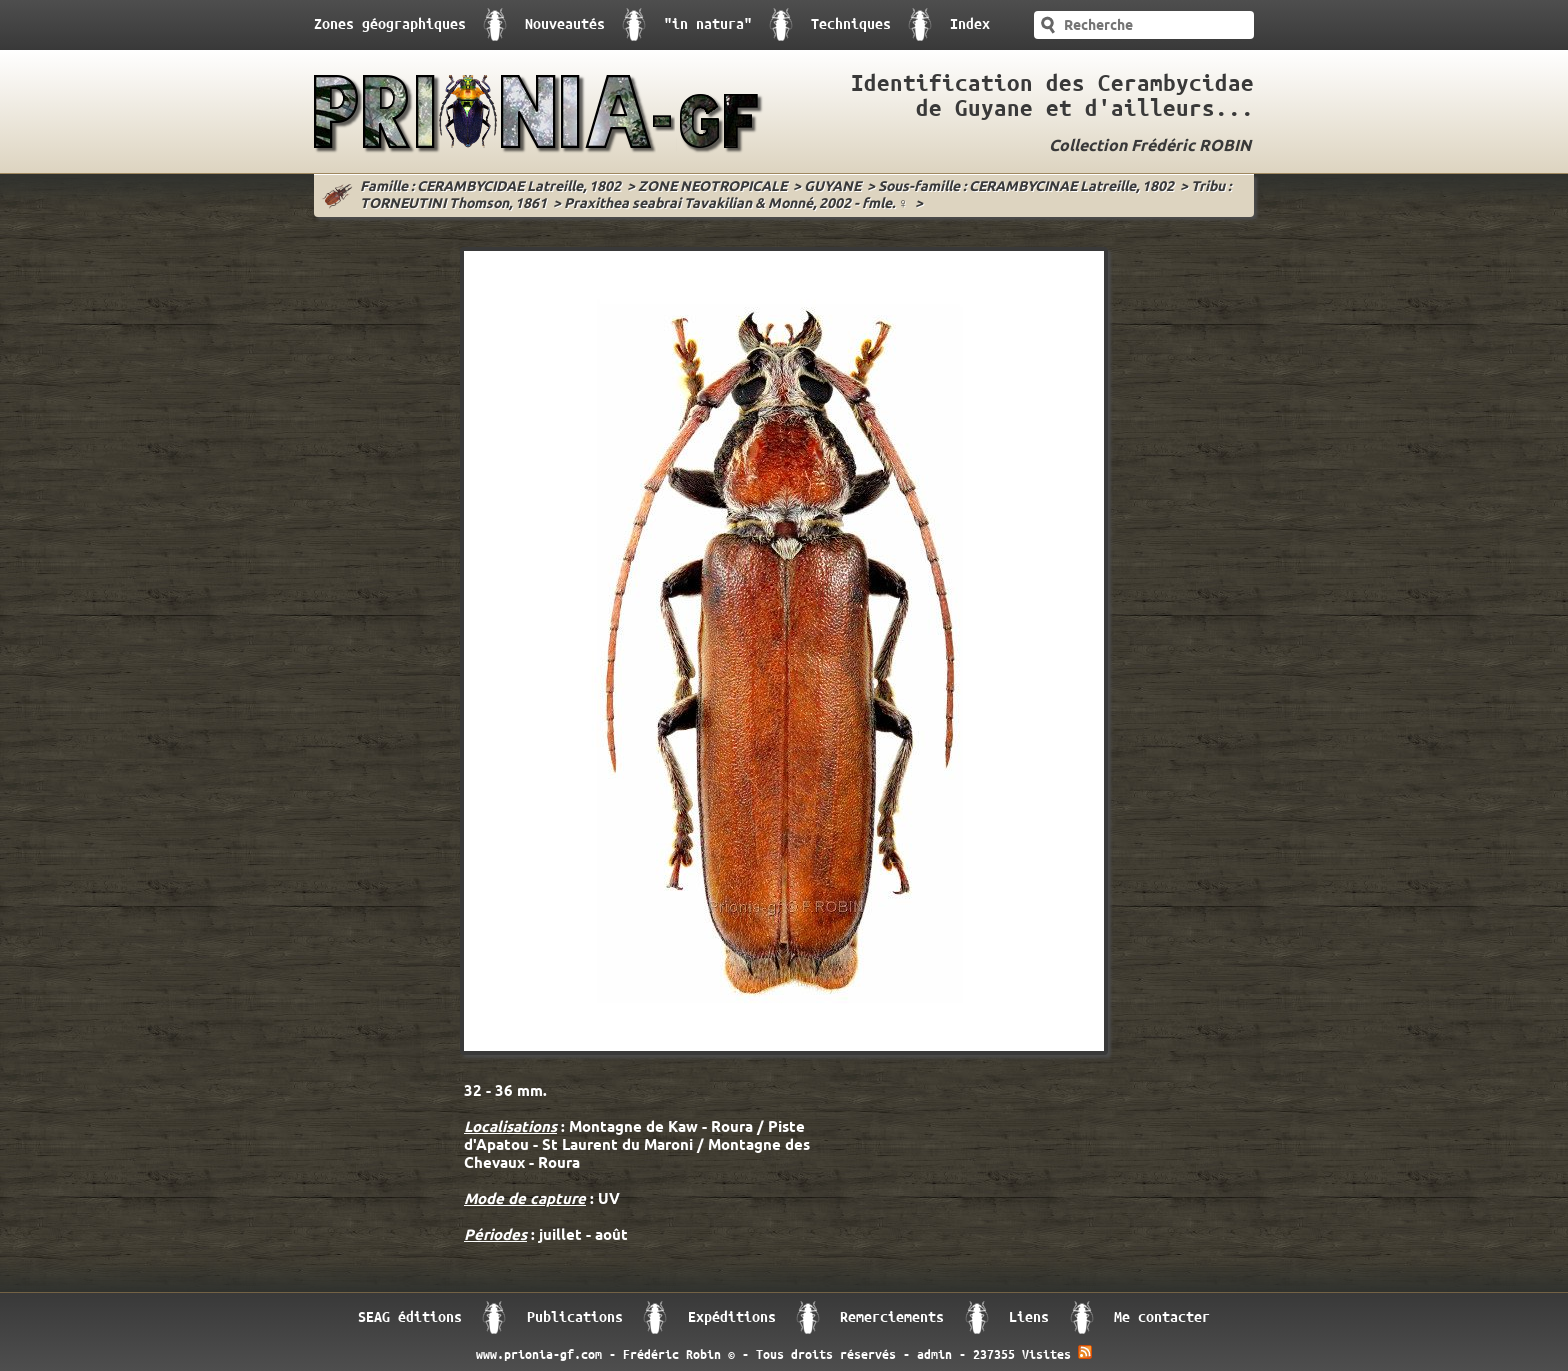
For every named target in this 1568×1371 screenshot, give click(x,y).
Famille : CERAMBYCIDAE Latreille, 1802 (490, 187)
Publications (575, 1317)
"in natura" (708, 24)
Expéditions (732, 1317)
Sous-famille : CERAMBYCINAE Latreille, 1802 (1026, 187)
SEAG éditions (410, 1317)
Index (970, 24)
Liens (1029, 1317)
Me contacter (1162, 1317)
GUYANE (832, 187)
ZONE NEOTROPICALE (712, 187)
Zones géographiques (390, 24)
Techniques (851, 24)
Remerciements (892, 1317)
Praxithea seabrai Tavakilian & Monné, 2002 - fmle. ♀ (736, 204)
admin (934, 1355)
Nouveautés (565, 24)
